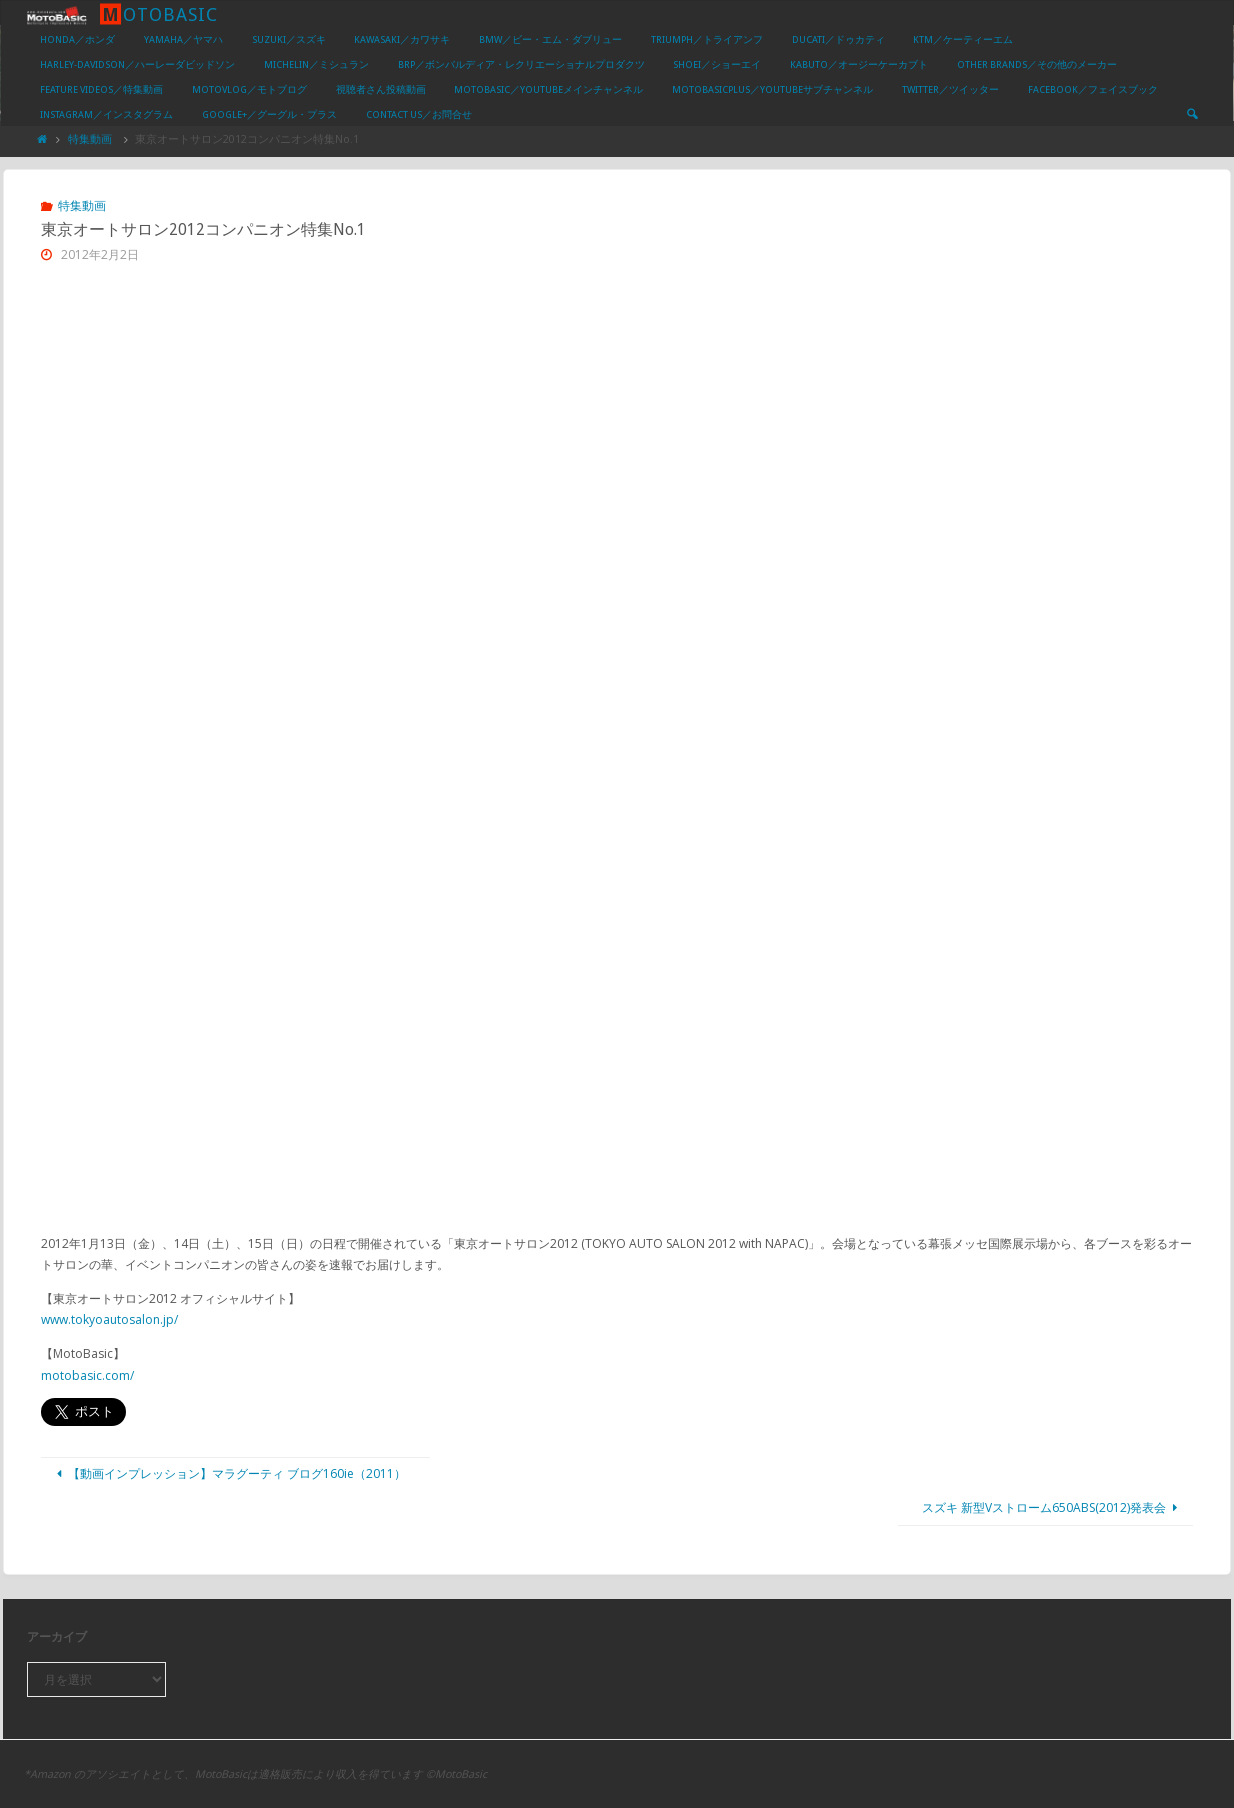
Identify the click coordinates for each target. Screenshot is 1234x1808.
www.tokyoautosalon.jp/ (109, 1319)
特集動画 (90, 138)
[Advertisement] (617, 432)
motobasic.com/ (87, 1375)
